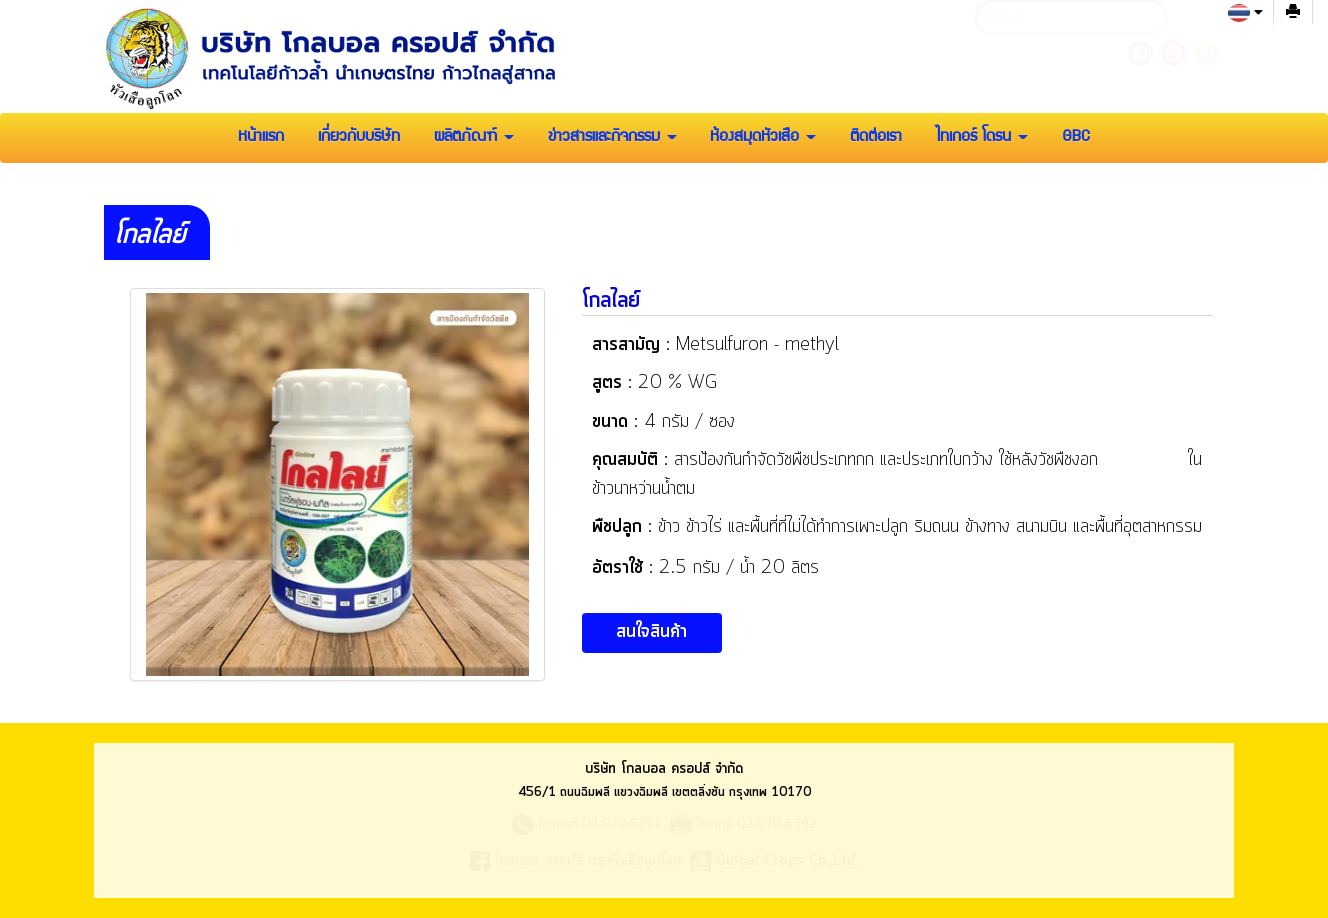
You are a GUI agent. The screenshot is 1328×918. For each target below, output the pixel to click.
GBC (1076, 138)
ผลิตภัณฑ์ (474, 138)
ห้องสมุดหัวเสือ (763, 138)
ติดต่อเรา (876, 138)
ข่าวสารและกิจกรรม (612, 138)
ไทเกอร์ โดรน (982, 138)
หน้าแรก (261, 138)
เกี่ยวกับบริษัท (359, 138)
